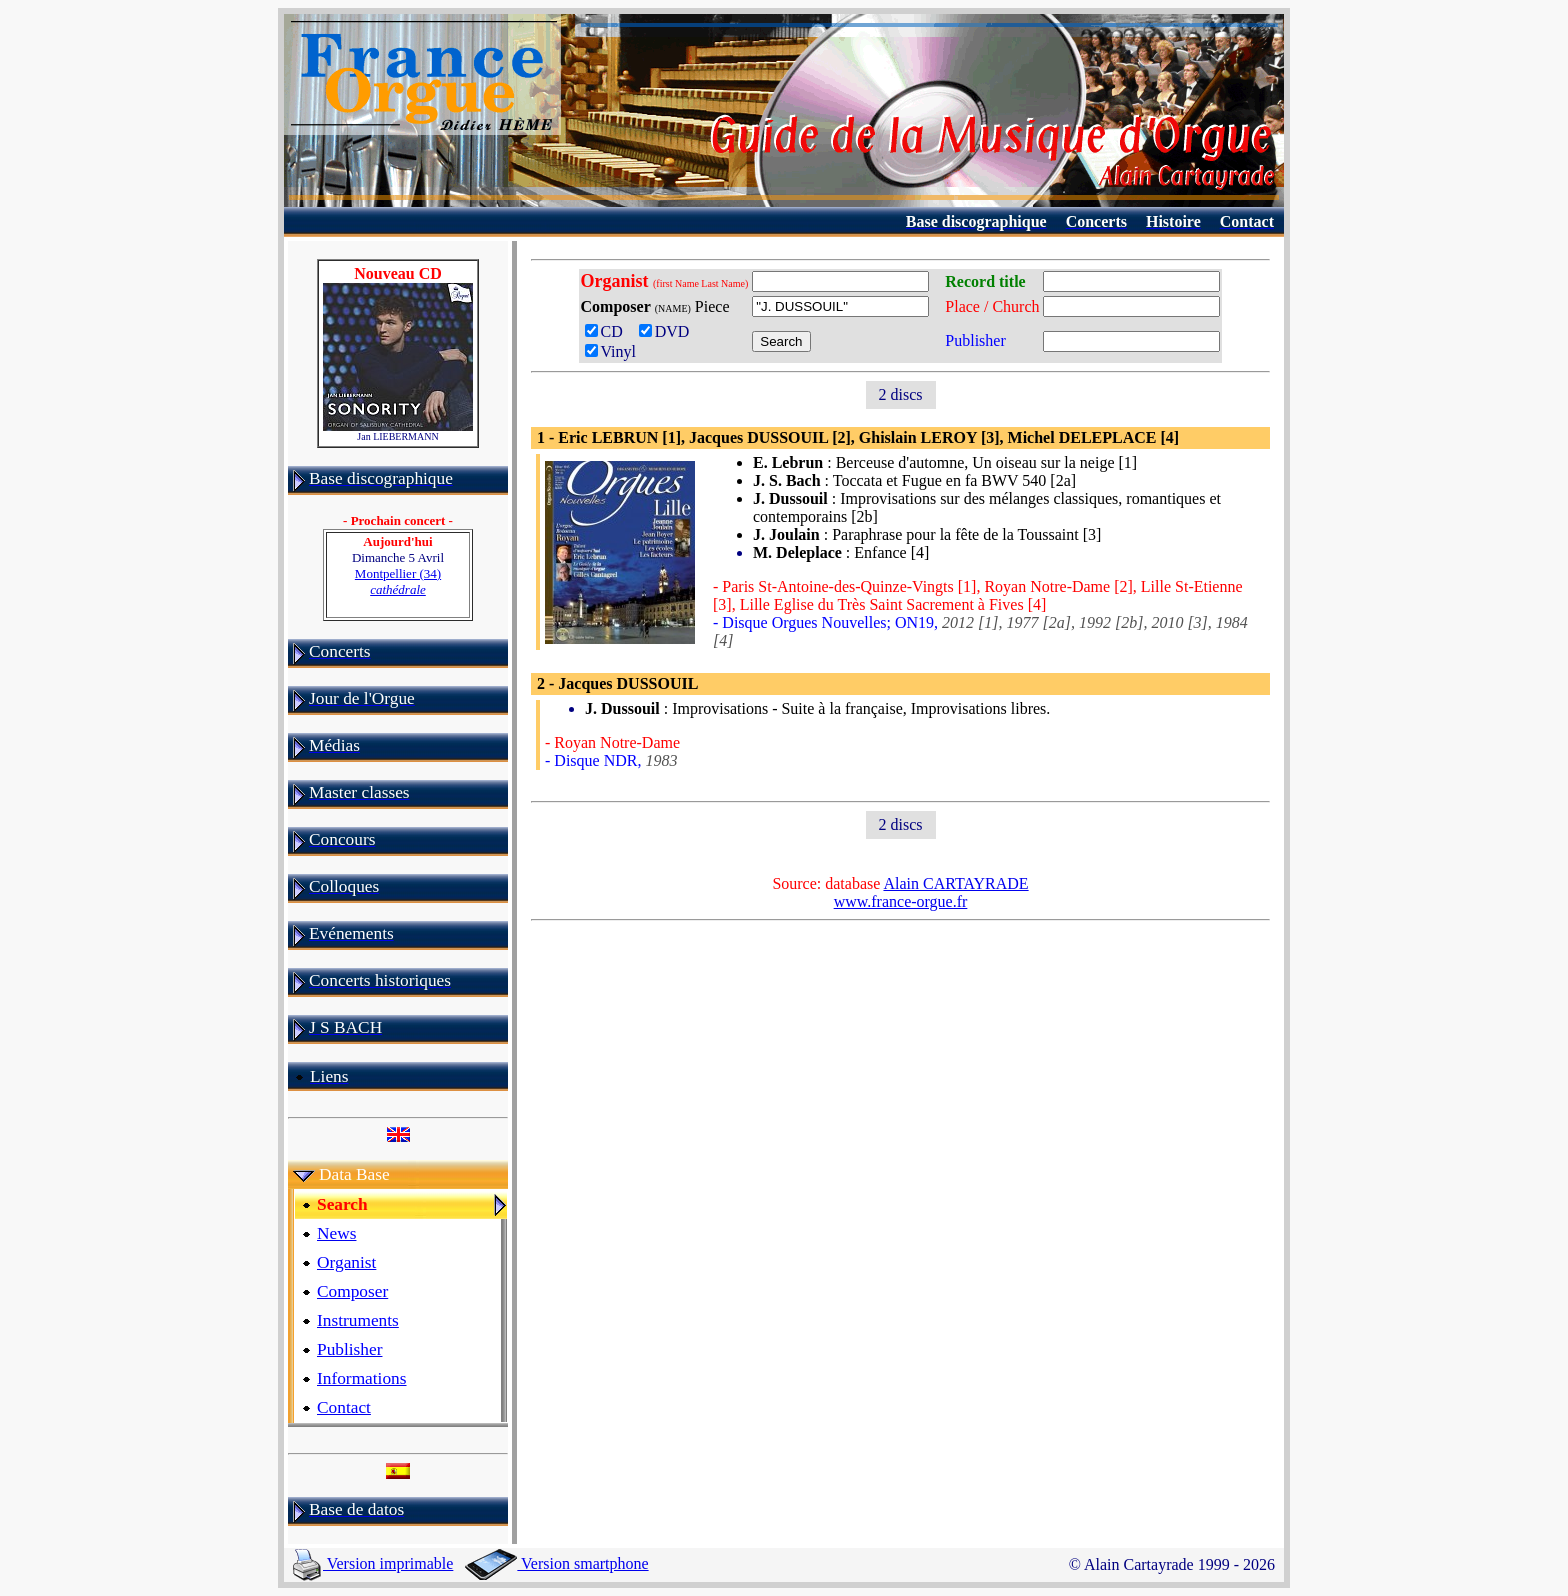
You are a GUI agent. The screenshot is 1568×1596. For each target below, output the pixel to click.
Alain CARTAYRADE (955, 883)
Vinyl (610, 351)
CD (608, 331)
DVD (668, 331)
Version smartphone (556, 1563)
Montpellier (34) (398, 581)
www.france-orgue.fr (901, 901)
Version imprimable (373, 1563)
